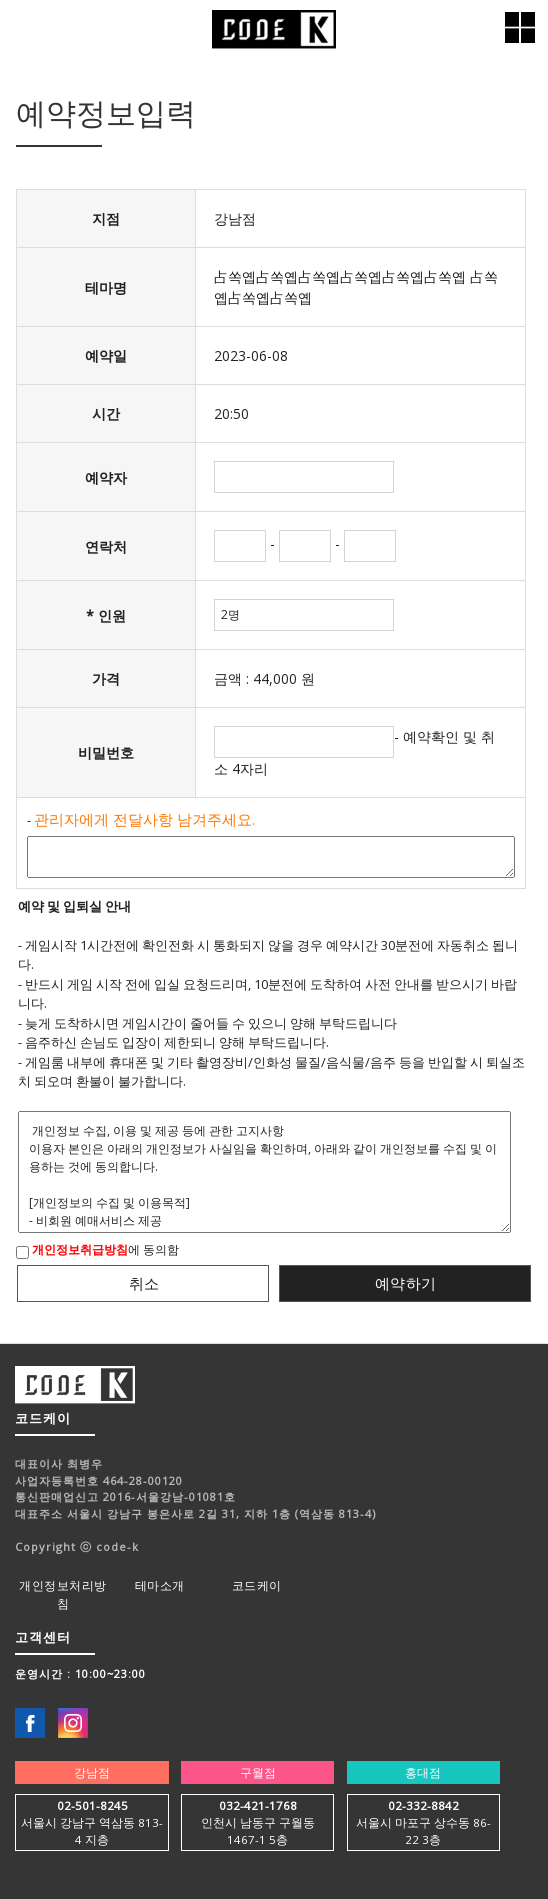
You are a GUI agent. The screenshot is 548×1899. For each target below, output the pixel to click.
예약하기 (406, 1283)
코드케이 (257, 1585)
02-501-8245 (92, 1805)
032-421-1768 (258, 1805)
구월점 (258, 1772)
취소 (144, 1283)
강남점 (92, 1772)
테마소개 (160, 1585)
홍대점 (423, 1772)
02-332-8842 (423, 1805)
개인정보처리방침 (63, 1594)
